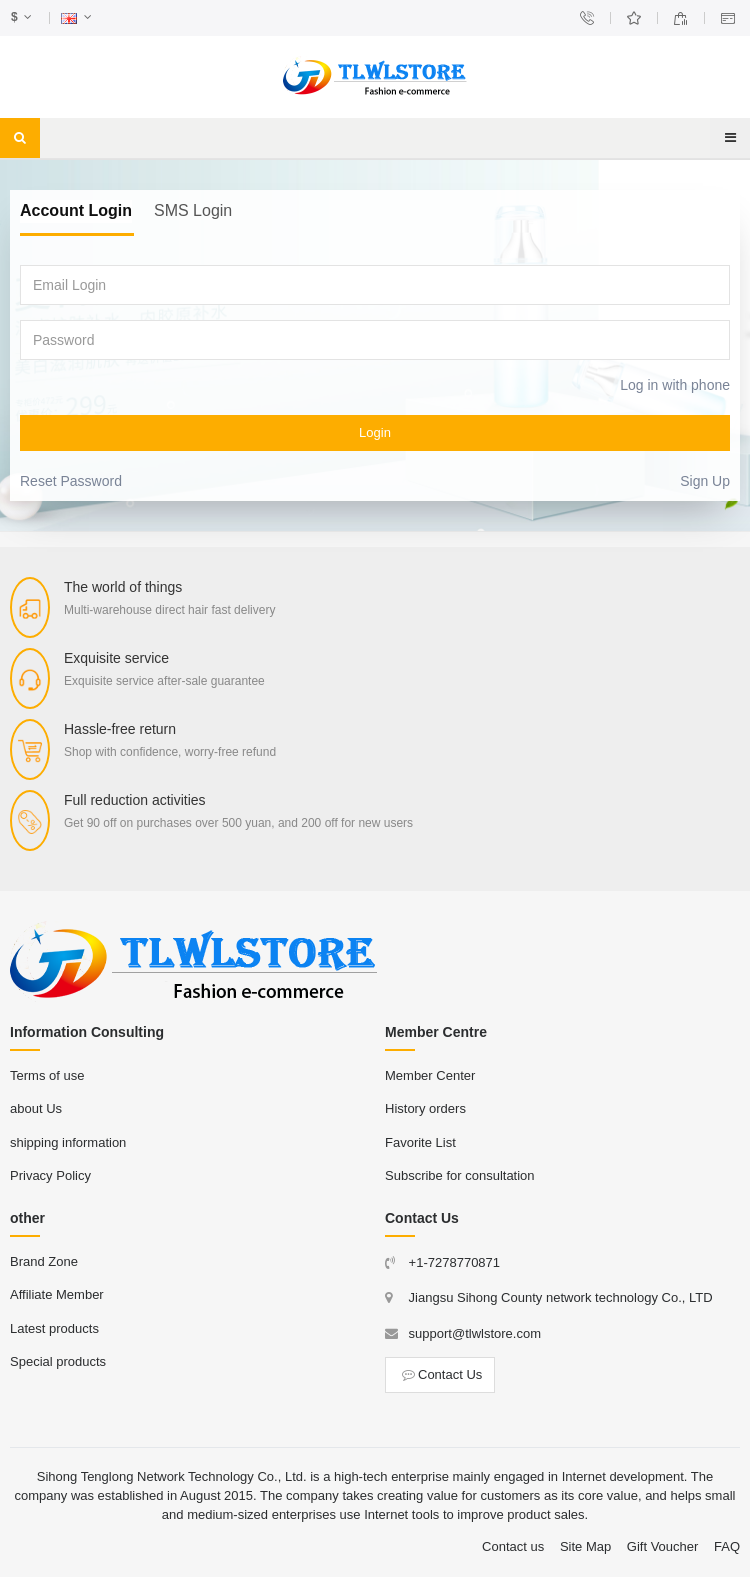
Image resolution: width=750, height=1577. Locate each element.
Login (375, 432)
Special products (58, 1361)
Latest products (54, 1328)
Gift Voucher (663, 1546)
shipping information (68, 1142)
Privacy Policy (50, 1175)
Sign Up (705, 481)
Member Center (430, 1075)
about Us (36, 1108)
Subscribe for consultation (460, 1175)
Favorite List (420, 1142)
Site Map (585, 1546)
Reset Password (71, 481)
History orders (425, 1108)
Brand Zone (44, 1261)
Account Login (76, 210)
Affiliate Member (57, 1294)
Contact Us (440, 1374)
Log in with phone (675, 385)
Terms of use (47, 1075)
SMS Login (193, 210)
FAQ (727, 1546)
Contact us (513, 1546)
